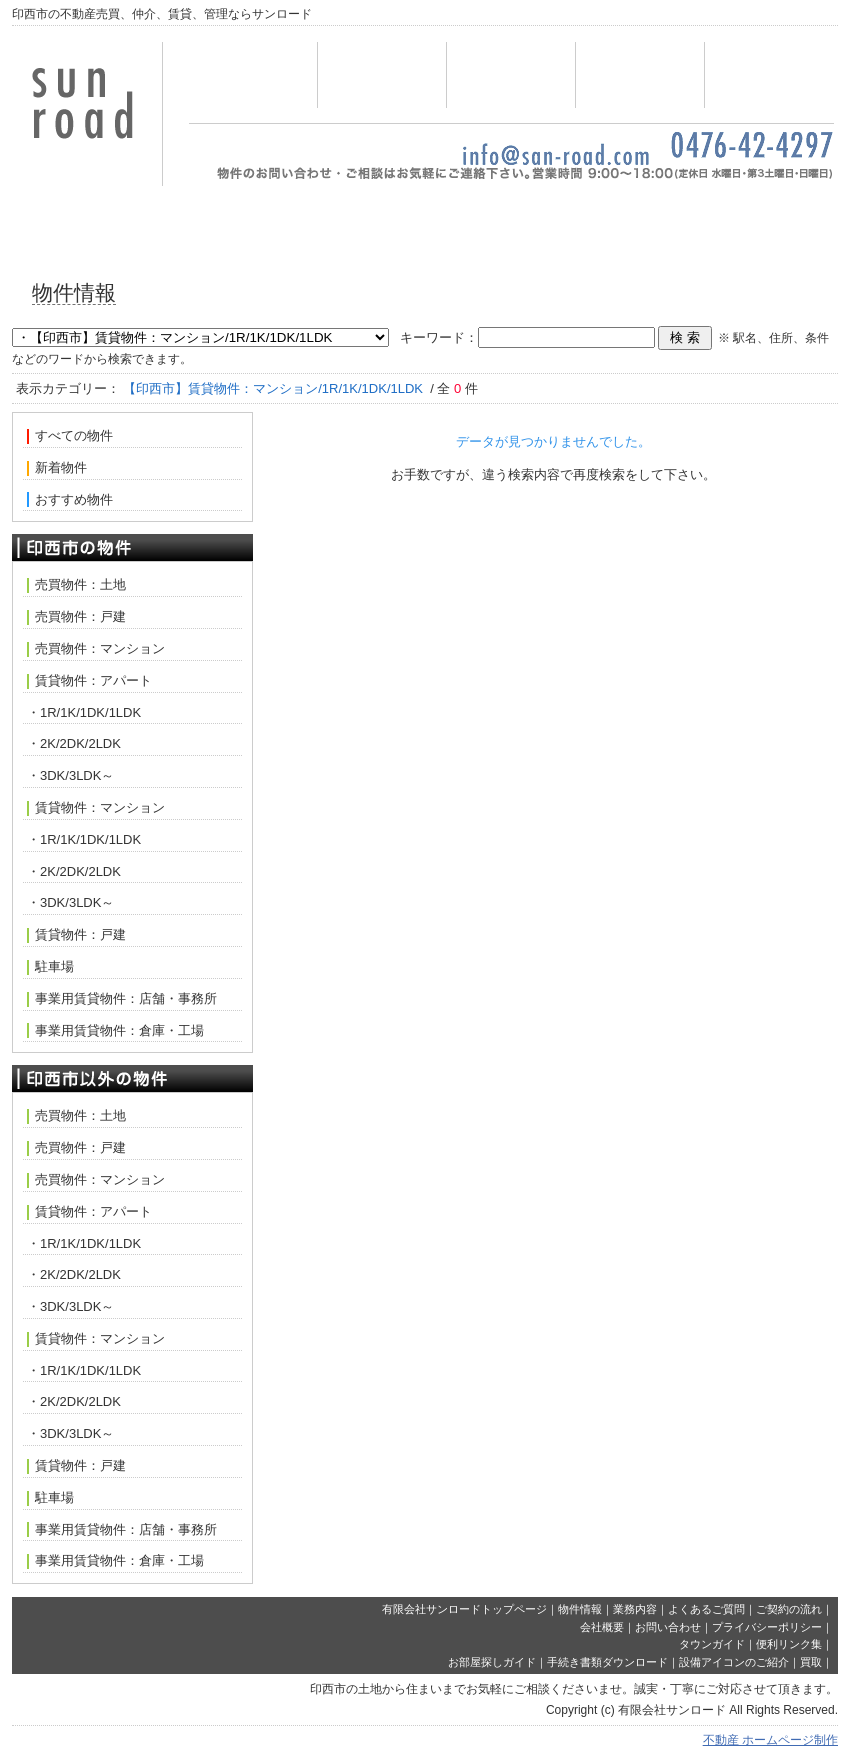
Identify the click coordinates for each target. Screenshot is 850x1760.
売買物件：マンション (96, 649)
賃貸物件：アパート (89, 681)
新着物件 (57, 468)
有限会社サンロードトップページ (464, 1609)
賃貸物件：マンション (96, 808)
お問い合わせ (640, 75)
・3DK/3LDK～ (70, 775)
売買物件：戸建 (76, 617)
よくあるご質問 (706, 1609)
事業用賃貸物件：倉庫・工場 (115, 1031)
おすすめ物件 (70, 500)
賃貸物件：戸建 (76, 935)
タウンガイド (712, 1644)
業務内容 (511, 75)
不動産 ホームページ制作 (770, 1740)
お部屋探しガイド (492, 1662)
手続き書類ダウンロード (607, 1662)
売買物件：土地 (76, 585)
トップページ (253, 75)
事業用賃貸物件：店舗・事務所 (122, 999)
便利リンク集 (789, 1644)
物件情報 (382, 75)
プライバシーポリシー (767, 1627)
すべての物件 (70, 436)
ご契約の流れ (789, 1609)
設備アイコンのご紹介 (734, 1662)
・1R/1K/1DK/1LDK (84, 712)
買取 (811, 1662)
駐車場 (50, 967)
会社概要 (769, 75)
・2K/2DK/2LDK (74, 743)
